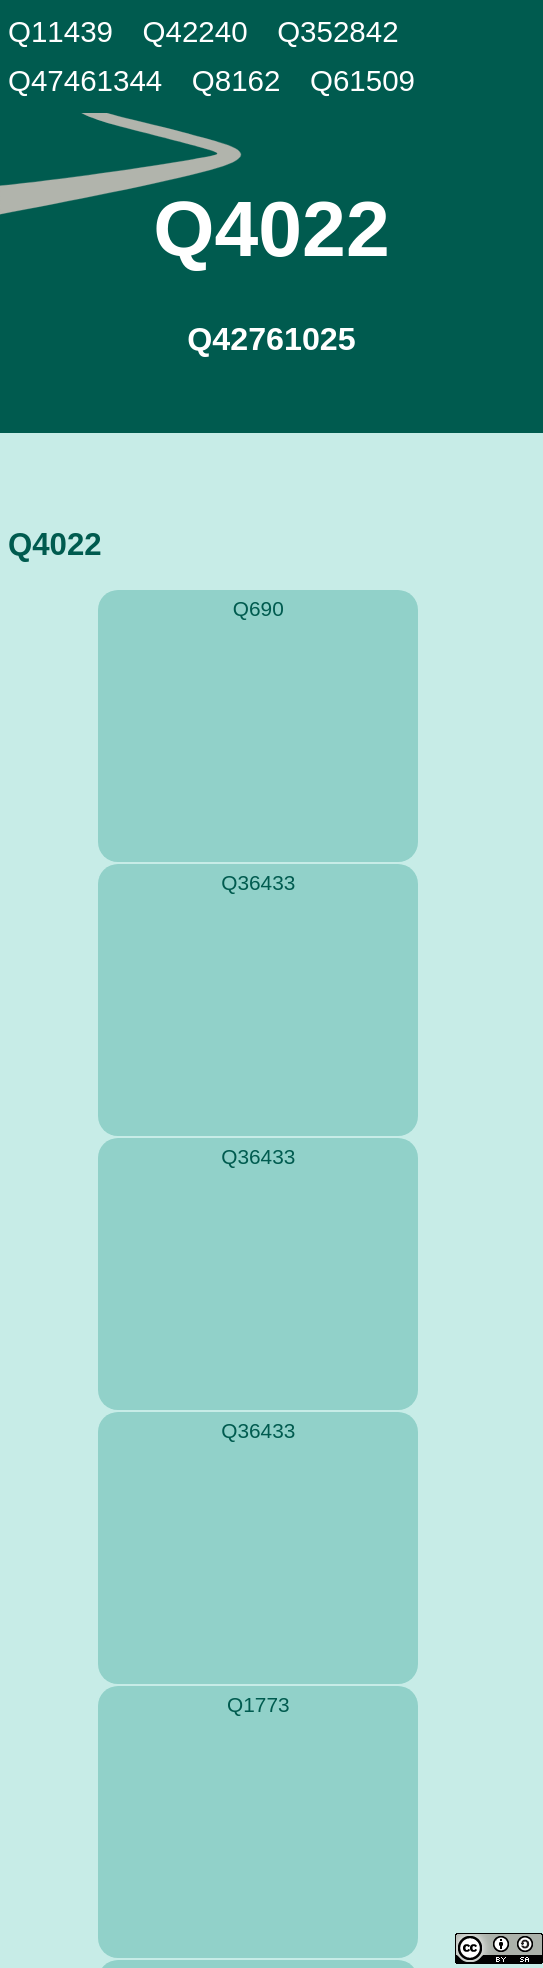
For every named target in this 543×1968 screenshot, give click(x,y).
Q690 (258, 608)
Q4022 (271, 229)
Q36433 (258, 882)
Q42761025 (271, 339)
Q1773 (258, 1704)
